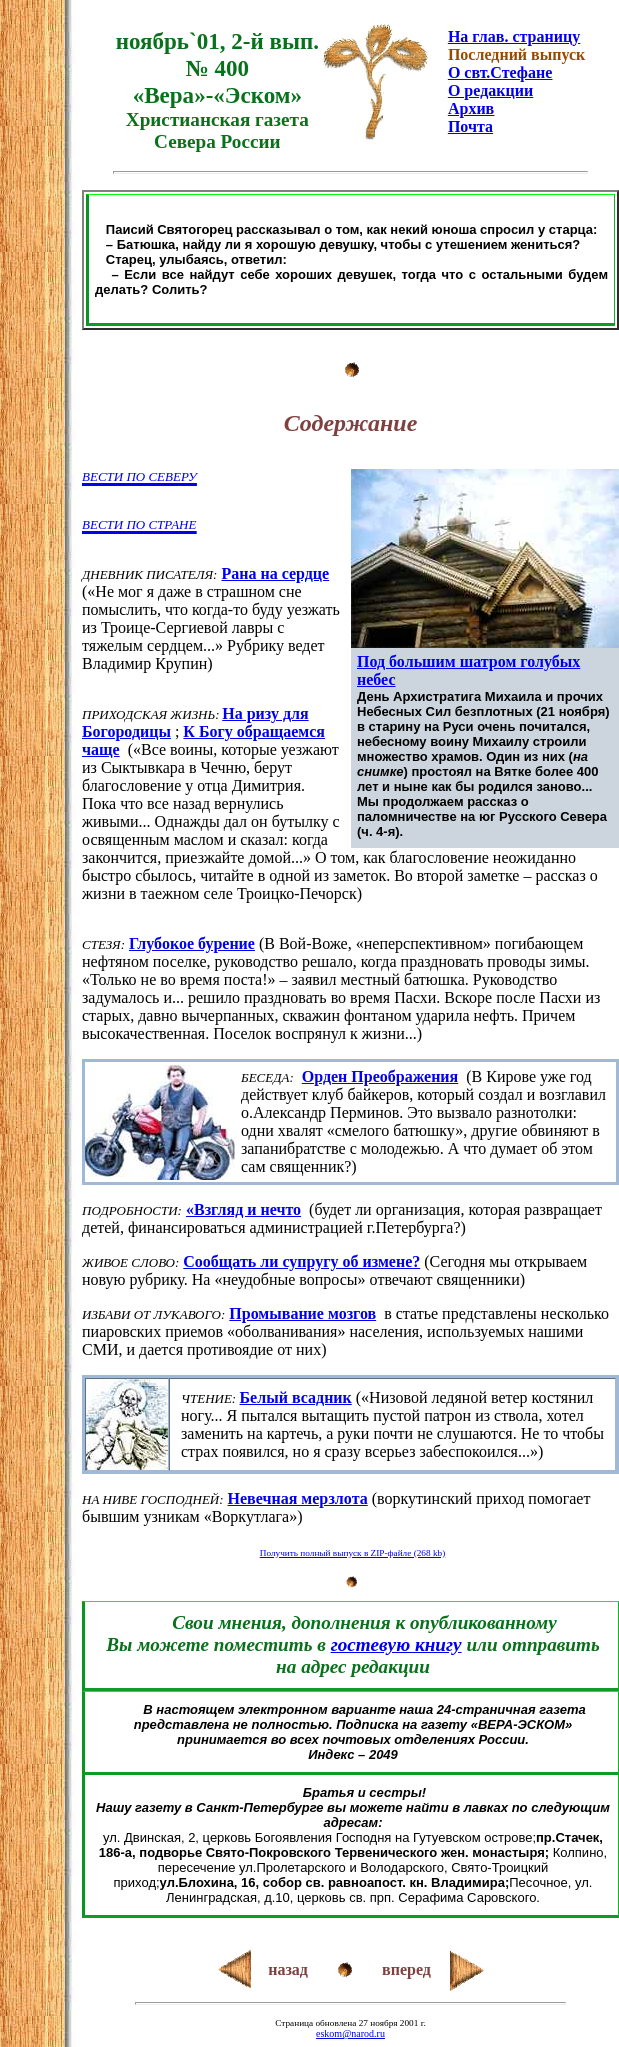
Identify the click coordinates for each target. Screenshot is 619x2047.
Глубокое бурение (192, 943)
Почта (470, 126)
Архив (471, 108)
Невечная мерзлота (298, 1498)
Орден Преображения (380, 1076)
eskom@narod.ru (350, 2033)
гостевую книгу (396, 1644)
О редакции (490, 90)
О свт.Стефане (500, 72)
